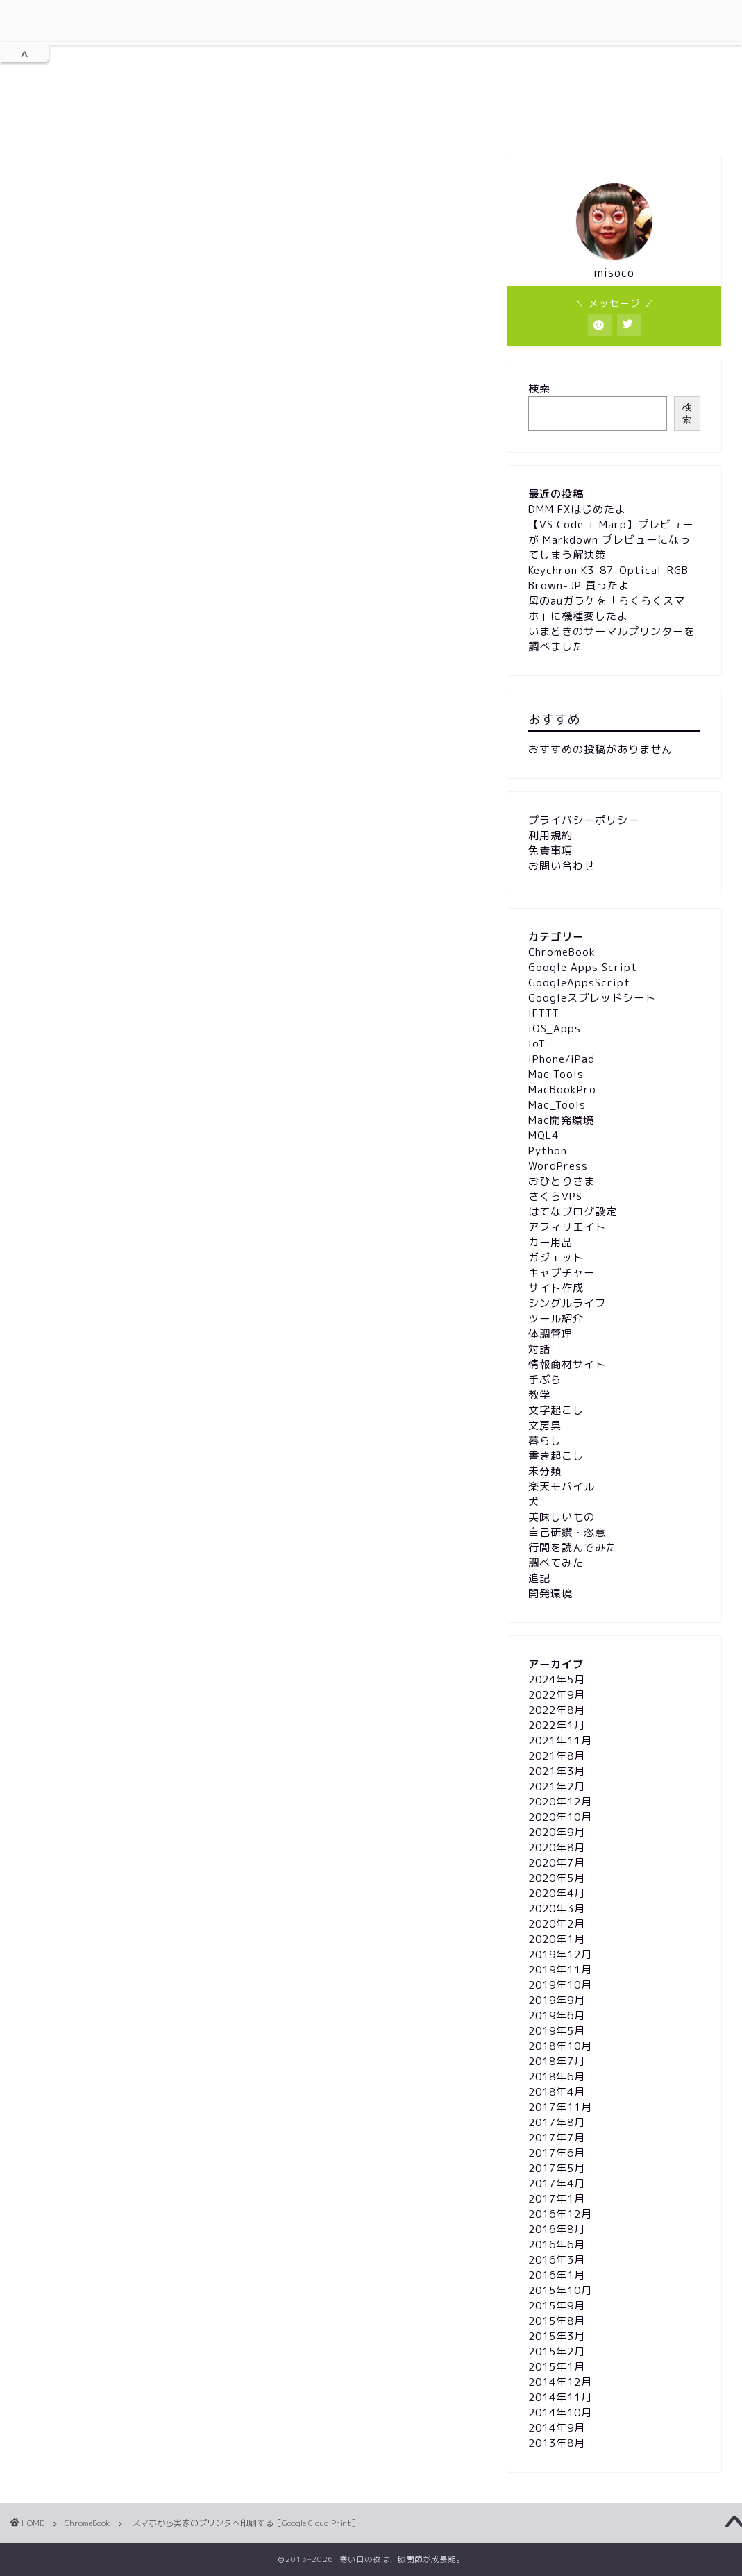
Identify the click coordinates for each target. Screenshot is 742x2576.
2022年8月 (556, 1710)
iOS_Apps (554, 1028)
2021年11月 (560, 1740)
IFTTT (543, 1013)
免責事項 (476, 119)
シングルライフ (567, 1303)
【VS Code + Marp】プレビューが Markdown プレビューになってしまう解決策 (610, 539)
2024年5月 (556, 1679)
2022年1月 (556, 1725)
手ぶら (545, 1379)
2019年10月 (560, 1985)
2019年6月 (556, 2015)
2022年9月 (556, 1694)
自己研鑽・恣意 (567, 1532)
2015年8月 (556, 2321)
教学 (539, 1395)
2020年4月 (556, 1893)
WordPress (558, 1166)
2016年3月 (556, 2260)
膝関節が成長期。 (371, 51)
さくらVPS (555, 1196)
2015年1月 (556, 2366)
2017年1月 (556, 2198)
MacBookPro (562, 1089)
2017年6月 (556, 2153)
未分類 (545, 1471)
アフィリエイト (567, 1227)
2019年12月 (560, 1954)
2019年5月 (556, 2030)
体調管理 (550, 1334)
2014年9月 (556, 2428)
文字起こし (556, 1410)
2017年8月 (556, 2122)
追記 (539, 1578)
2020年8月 (556, 1847)
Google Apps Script (582, 967)
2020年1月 (556, 1939)
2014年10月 (560, 2412)
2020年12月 (560, 1801)
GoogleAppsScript (579, 982)
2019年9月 (556, 2000)
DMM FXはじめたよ (577, 509)
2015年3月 (556, 2336)
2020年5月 (556, 1878)
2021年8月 (556, 1756)
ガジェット (556, 1257)
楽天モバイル (561, 1486)
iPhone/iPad (561, 1059)
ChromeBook (70, 183)
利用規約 (248, 119)
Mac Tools (556, 1074)
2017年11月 (560, 2107)
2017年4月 (556, 2183)
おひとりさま (561, 1181)
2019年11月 (560, 1969)
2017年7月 (556, 2137)
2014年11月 (560, 2397)
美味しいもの (561, 1517)
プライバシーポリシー (362, 120)
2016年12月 (560, 2214)
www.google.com (120, 851)
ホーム (170, 120)
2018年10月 (560, 2046)
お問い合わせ (563, 119)
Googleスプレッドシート (592, 998)
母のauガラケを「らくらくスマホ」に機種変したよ (606, 608)
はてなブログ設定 (572, 1211)
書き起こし (556, 1456)
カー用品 (550, 1242)
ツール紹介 (556, 1318)
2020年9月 (556, 1832)
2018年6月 (556, 2076)
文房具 (545, 1425)
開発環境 (550, 1593)
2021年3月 (556, 1771)
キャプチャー (561, 1272)
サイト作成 (556, 1288)
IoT (537, 1043)
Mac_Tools (557, 1104)
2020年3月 (556, 1908)
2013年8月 (556, 2443)
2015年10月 (560, 2290)
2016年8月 (556, 2229)
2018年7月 (556, 2061)
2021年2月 (556, 1786)
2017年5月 (556, 2168)
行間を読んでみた (572, 1547)
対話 (539, 1349)
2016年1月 (556, 2275)
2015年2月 (556, 2351)
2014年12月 (560, 2382)
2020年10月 (560, 1817)
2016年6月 (556, 2244)
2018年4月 (556, 2092)
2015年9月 (556, 2305)
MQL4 (543, 1135)
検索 (539, 388)
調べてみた (556, 1563)
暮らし (545, 1440)
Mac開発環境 (561, 1120)
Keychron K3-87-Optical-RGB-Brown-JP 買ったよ (611, 578)
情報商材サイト (567, 1364)
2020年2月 (556, 1924)
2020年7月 (556, 1862)
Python (547, 1150)
